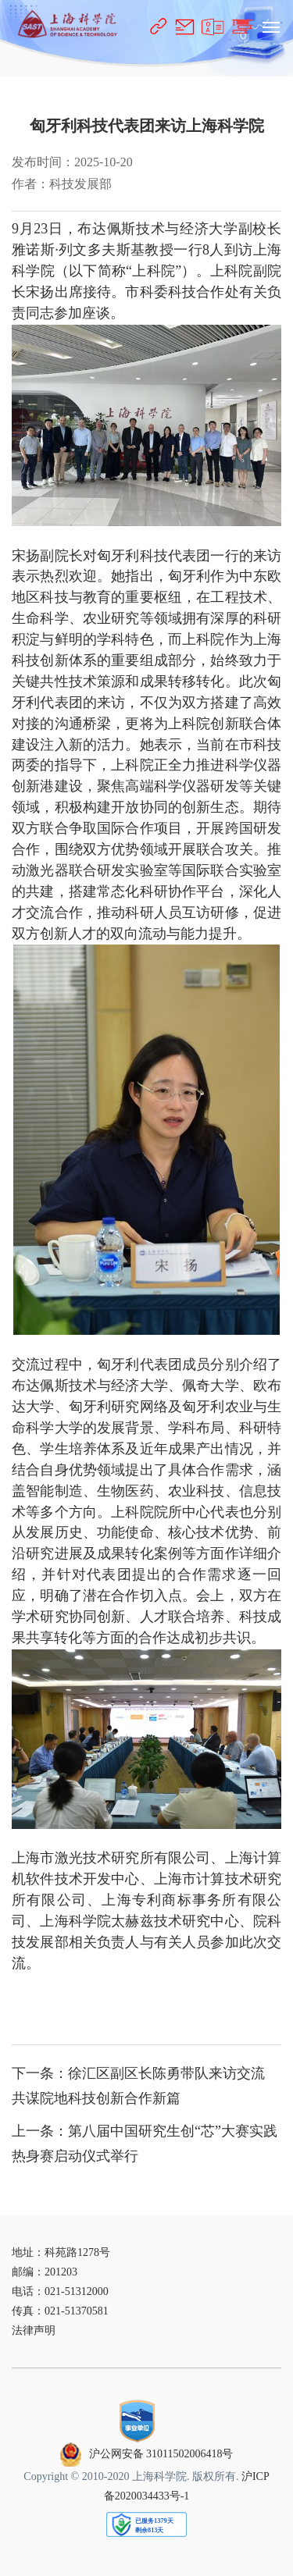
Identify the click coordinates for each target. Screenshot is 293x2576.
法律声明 (33, 2330)
